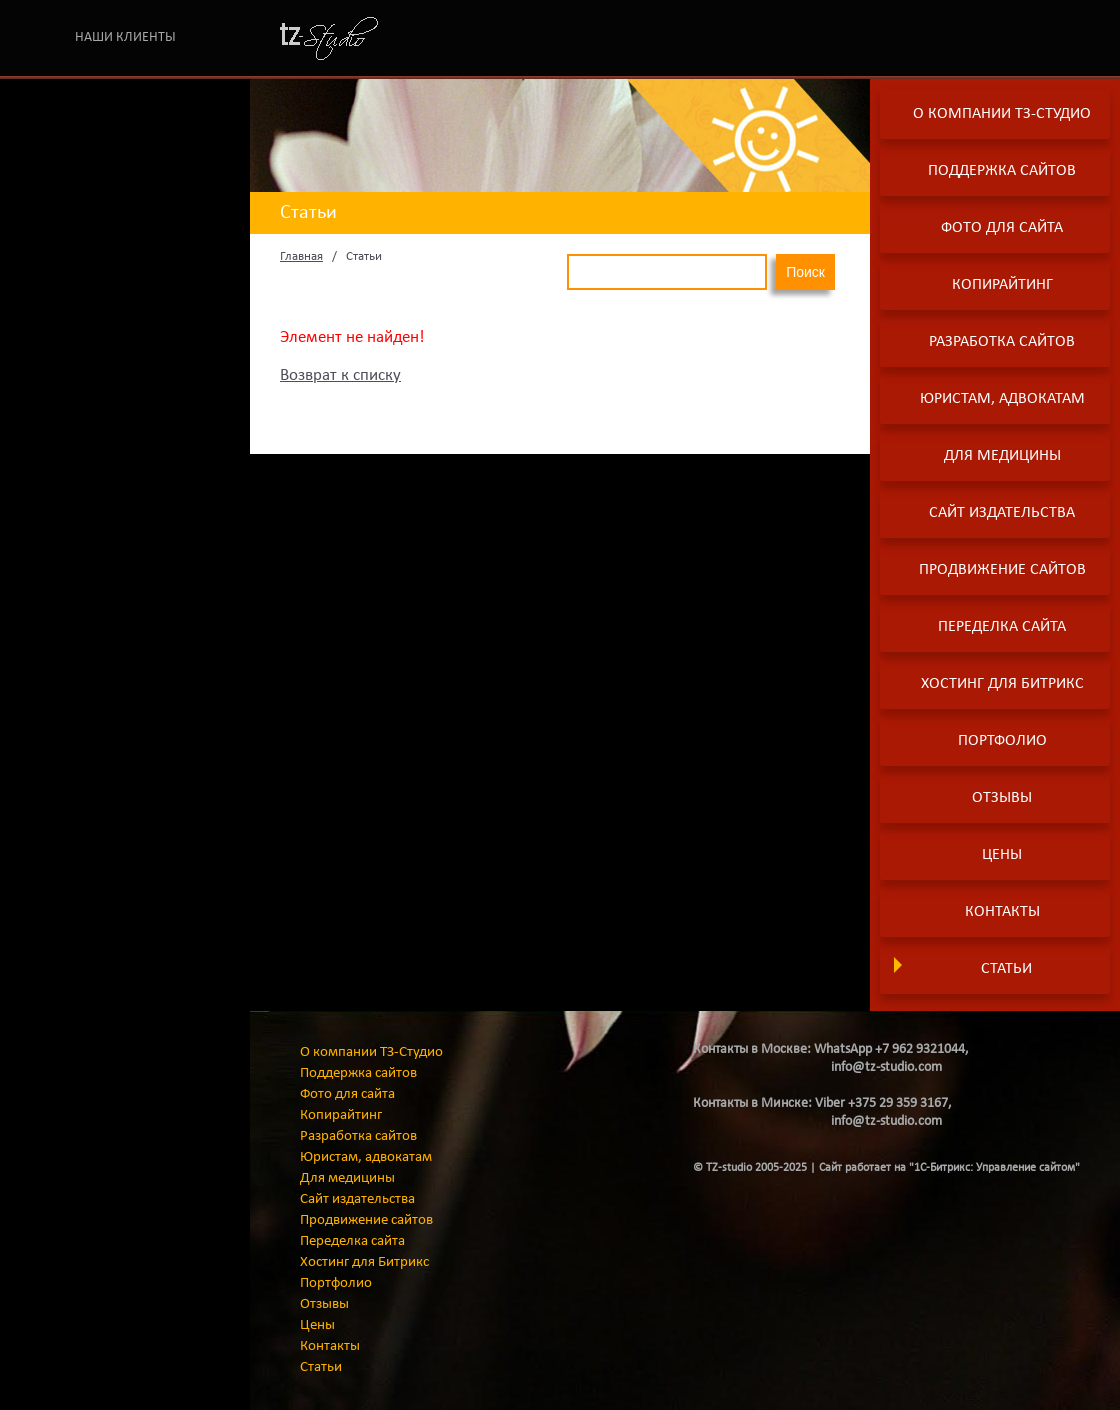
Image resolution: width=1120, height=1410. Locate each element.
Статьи (1006, 969)
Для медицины (1002, 456)
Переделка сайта (1002, 627)
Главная (301, 256)
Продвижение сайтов (1002, 570)
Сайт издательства (1002, 513)
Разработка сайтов (1002, 342)
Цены (1002, 855)
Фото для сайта (1002, 228)
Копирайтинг (1002, 285)
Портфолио (1002, 741)
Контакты (1002, 912)
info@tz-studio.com (886, 1067)
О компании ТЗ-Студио (1002, 114)
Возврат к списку (340, 375)
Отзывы (1002, 798)
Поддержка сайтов (1002, 171)
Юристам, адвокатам (1002, 399)
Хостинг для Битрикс (1002, 684)
